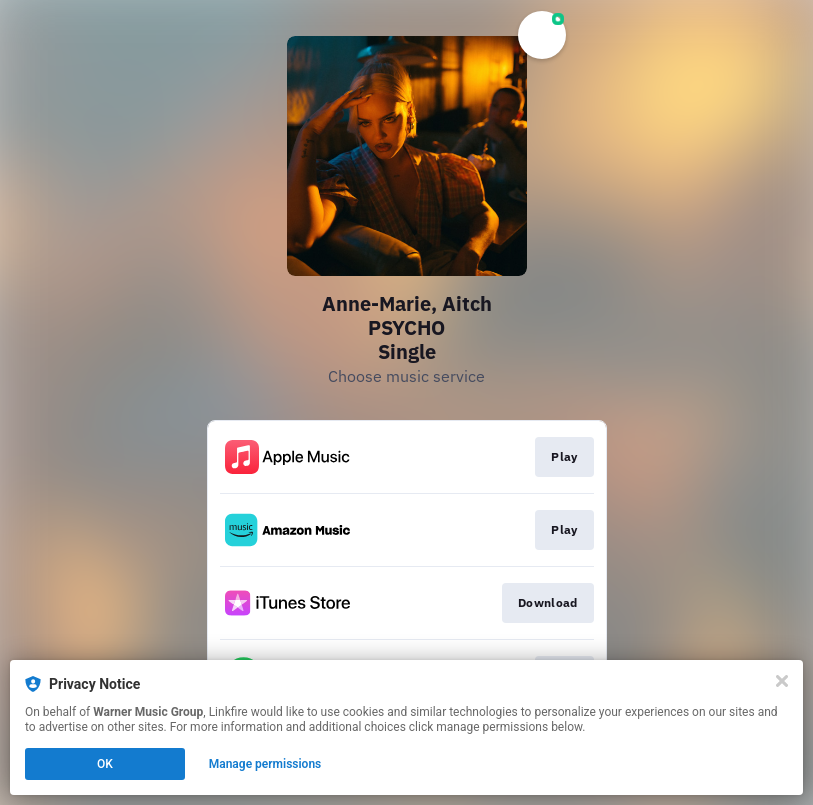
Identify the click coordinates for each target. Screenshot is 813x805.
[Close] (782, 681)
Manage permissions (265, 764)
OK (105, 764)
